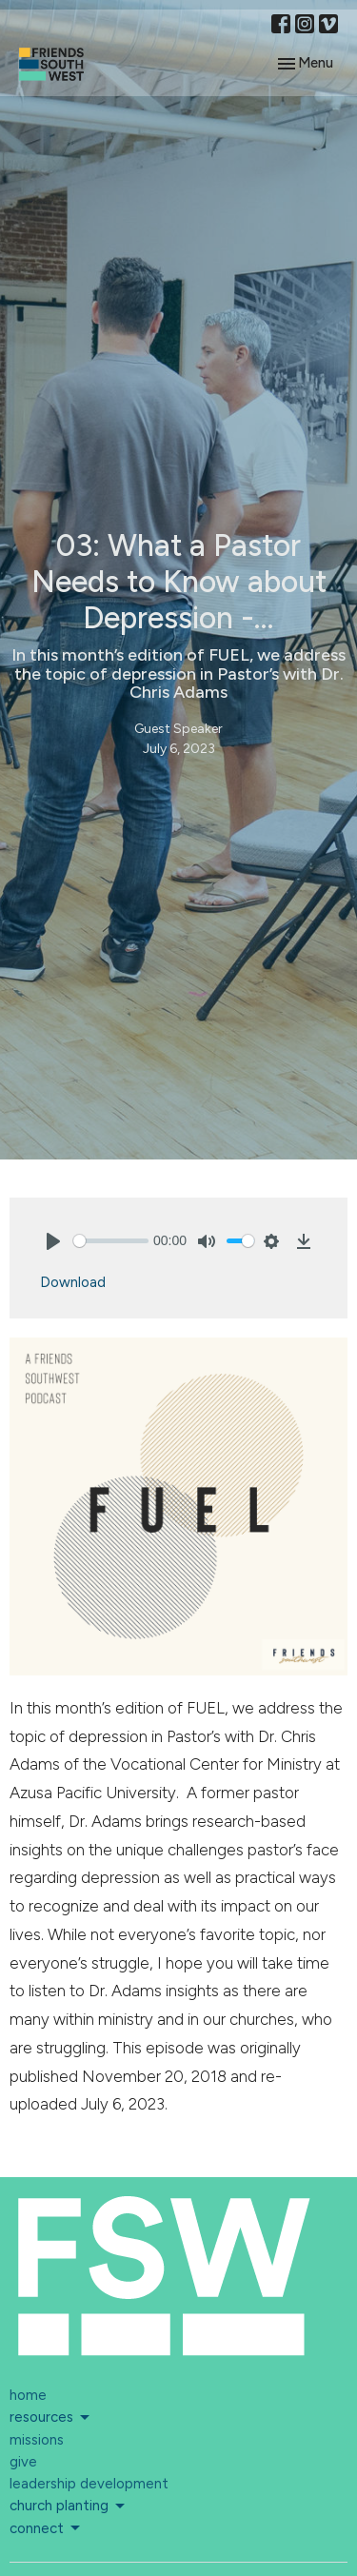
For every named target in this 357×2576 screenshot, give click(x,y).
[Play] (53, 1241)
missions (37, 2439)
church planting (69, 2506)
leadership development (89, 2483)
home (28, 2395)
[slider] (111, 1241)
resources (51, 2417)
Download (73, 1282)
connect (46, 2528)
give (23, 2461)
